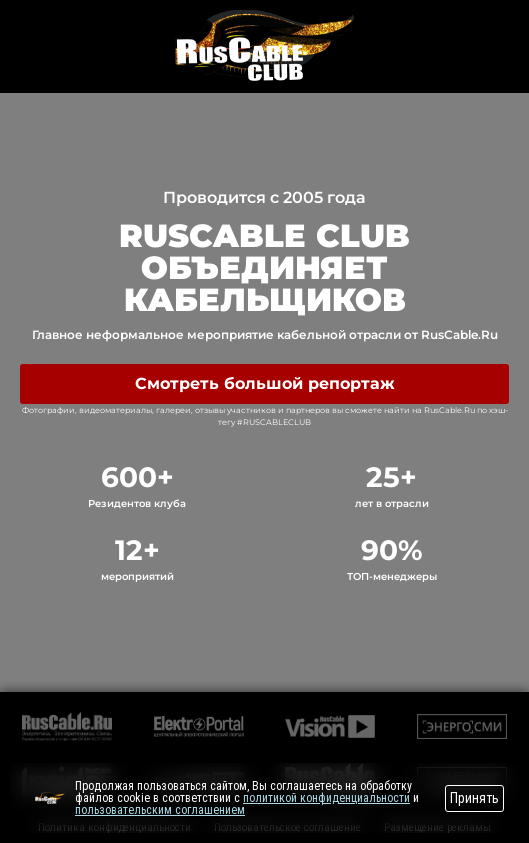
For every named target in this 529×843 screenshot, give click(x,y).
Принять (474, 798)
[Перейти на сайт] (50, 798)
